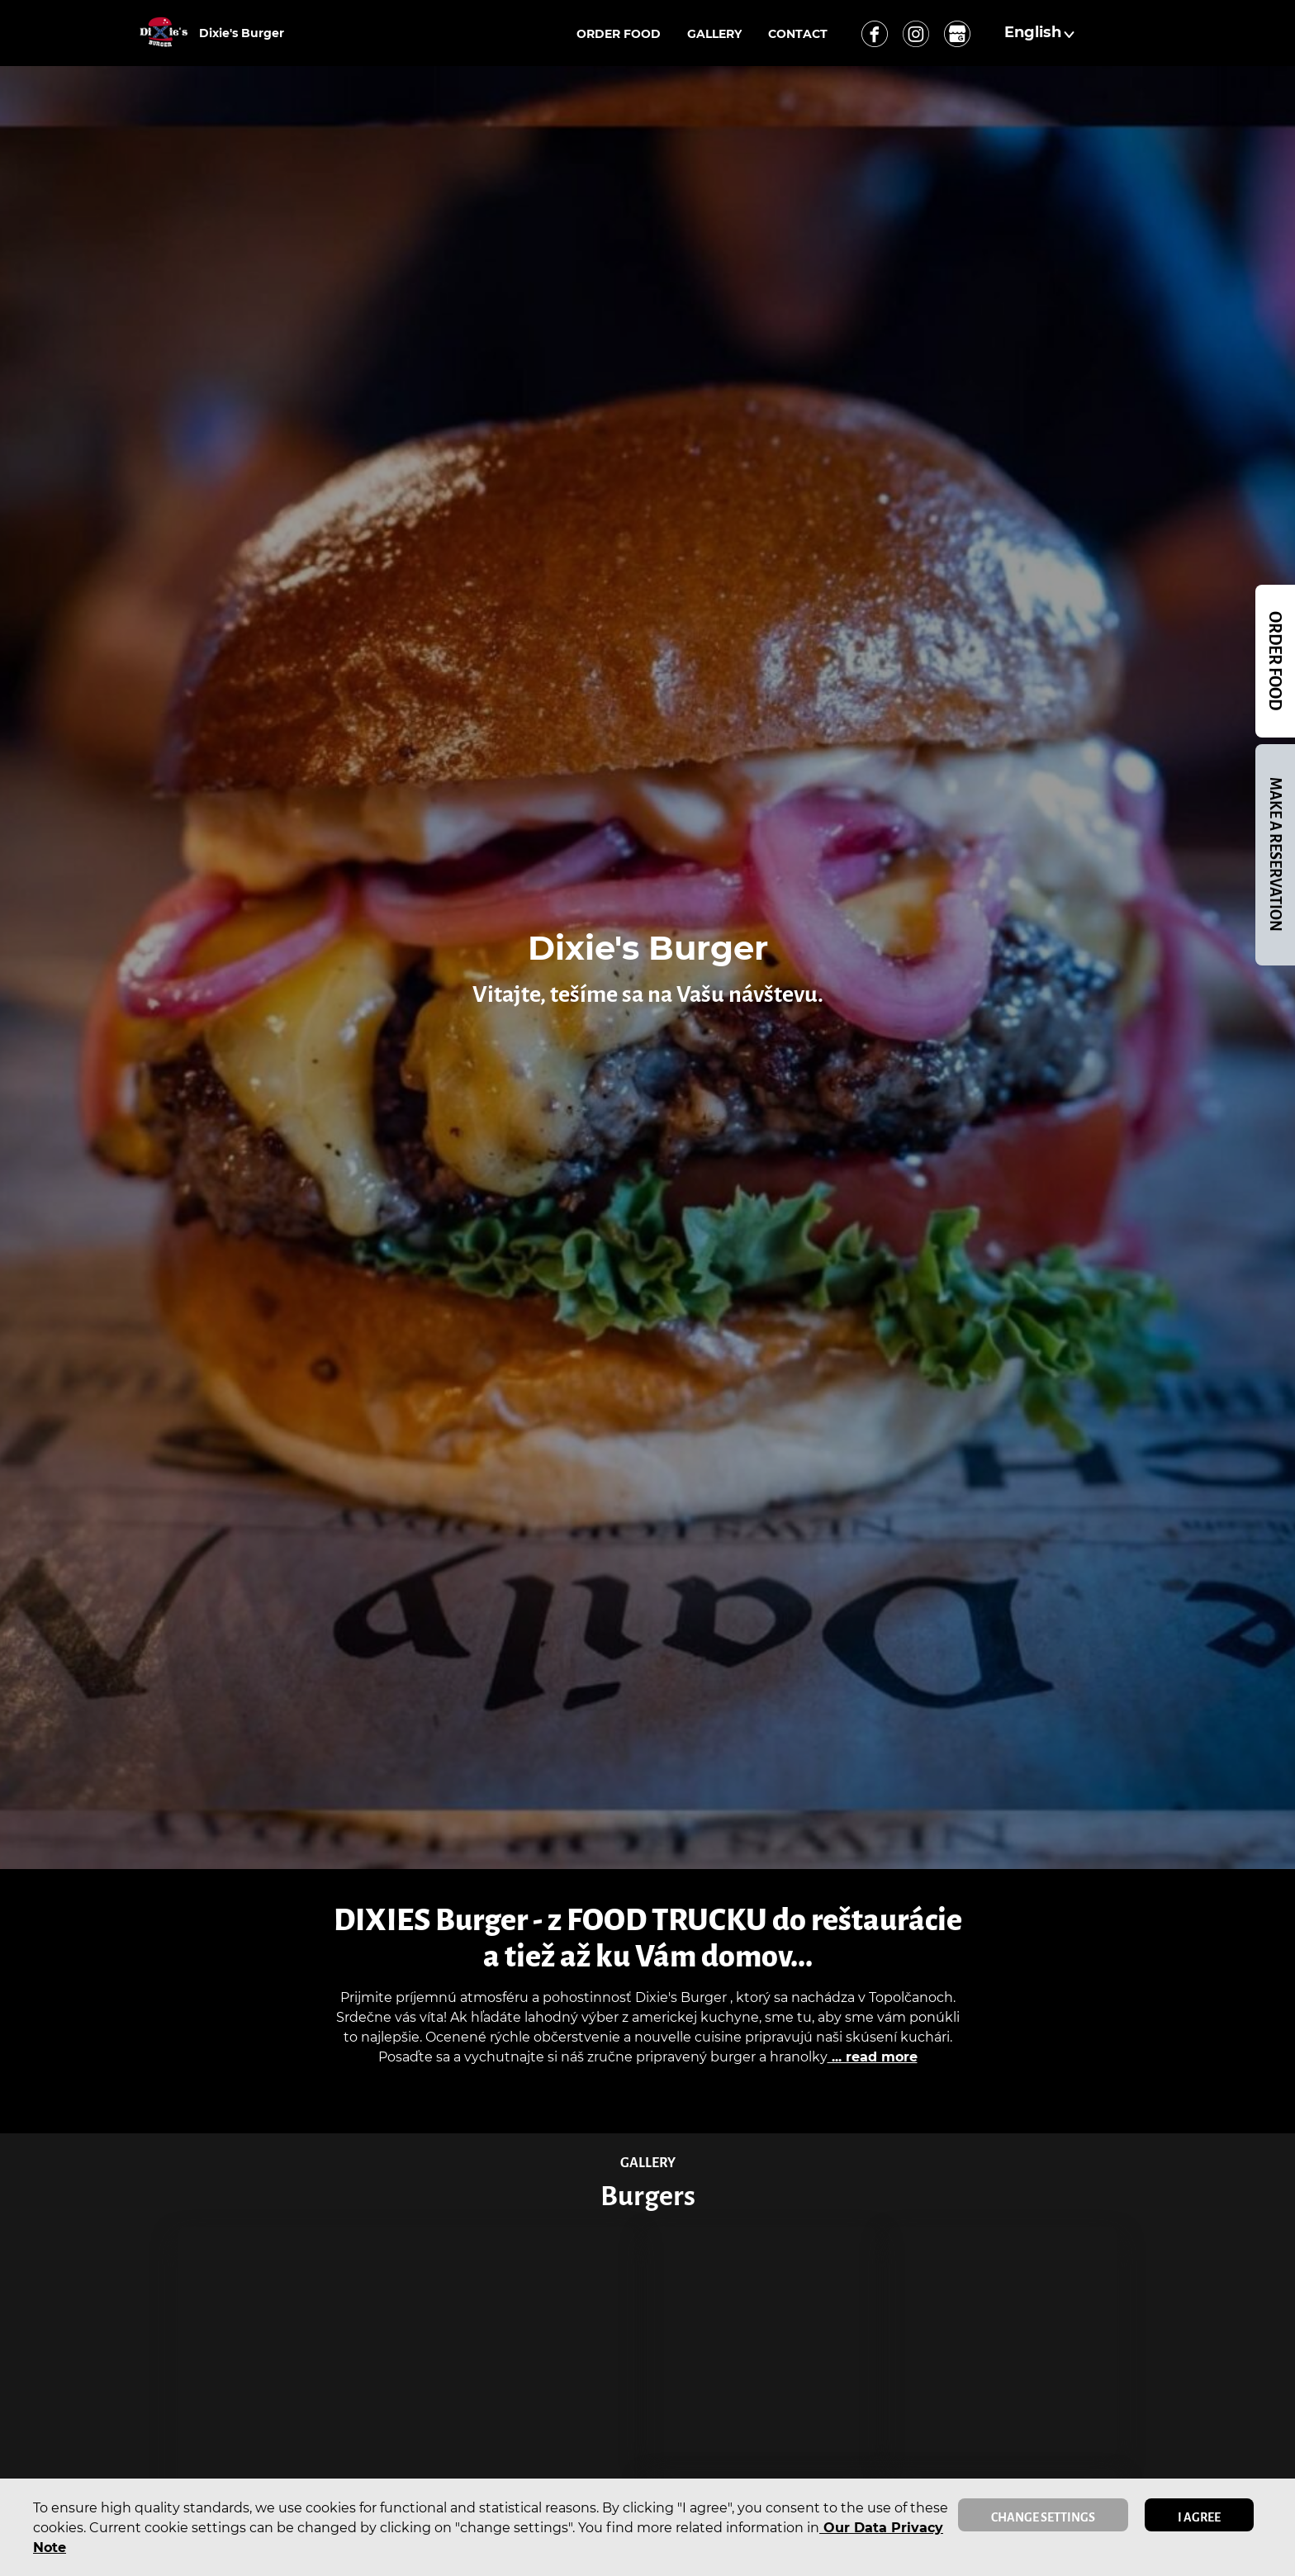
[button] (1041, 33)
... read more (873, 2057)
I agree (1199, 2517)
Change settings (1043, 2517)
